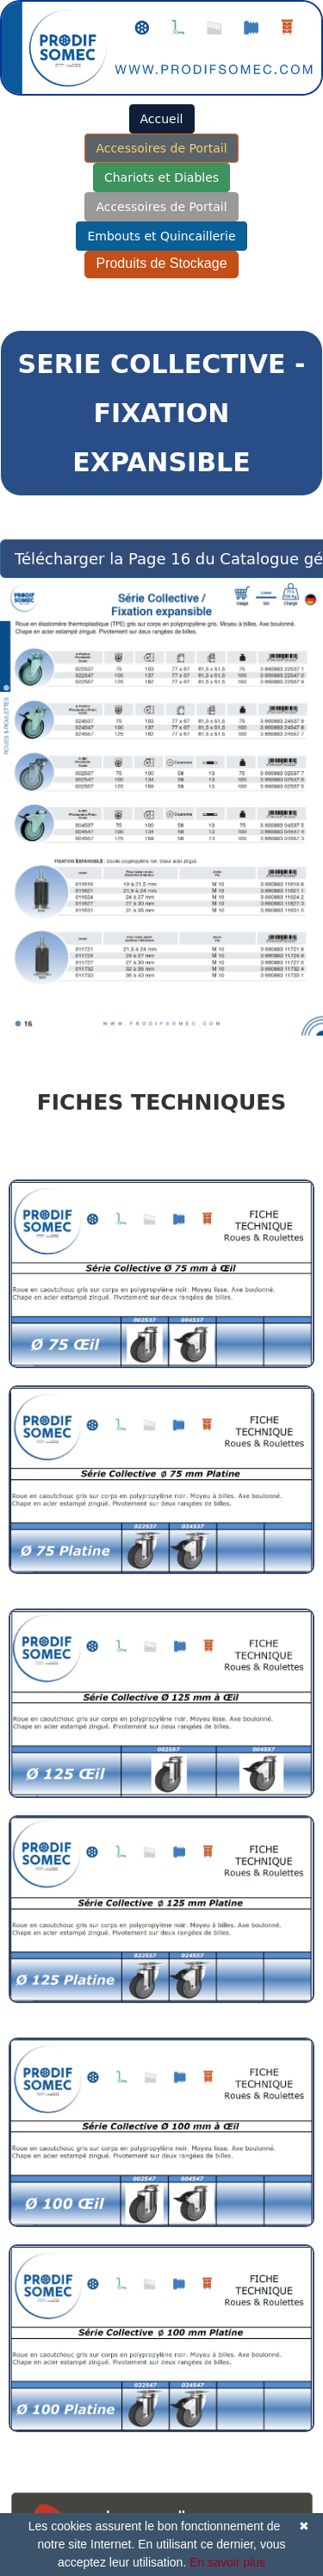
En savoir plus (227, 2562)
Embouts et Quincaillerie (161, 236)
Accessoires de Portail (161, 148)
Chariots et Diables (161, 177)
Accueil (161, 119)
